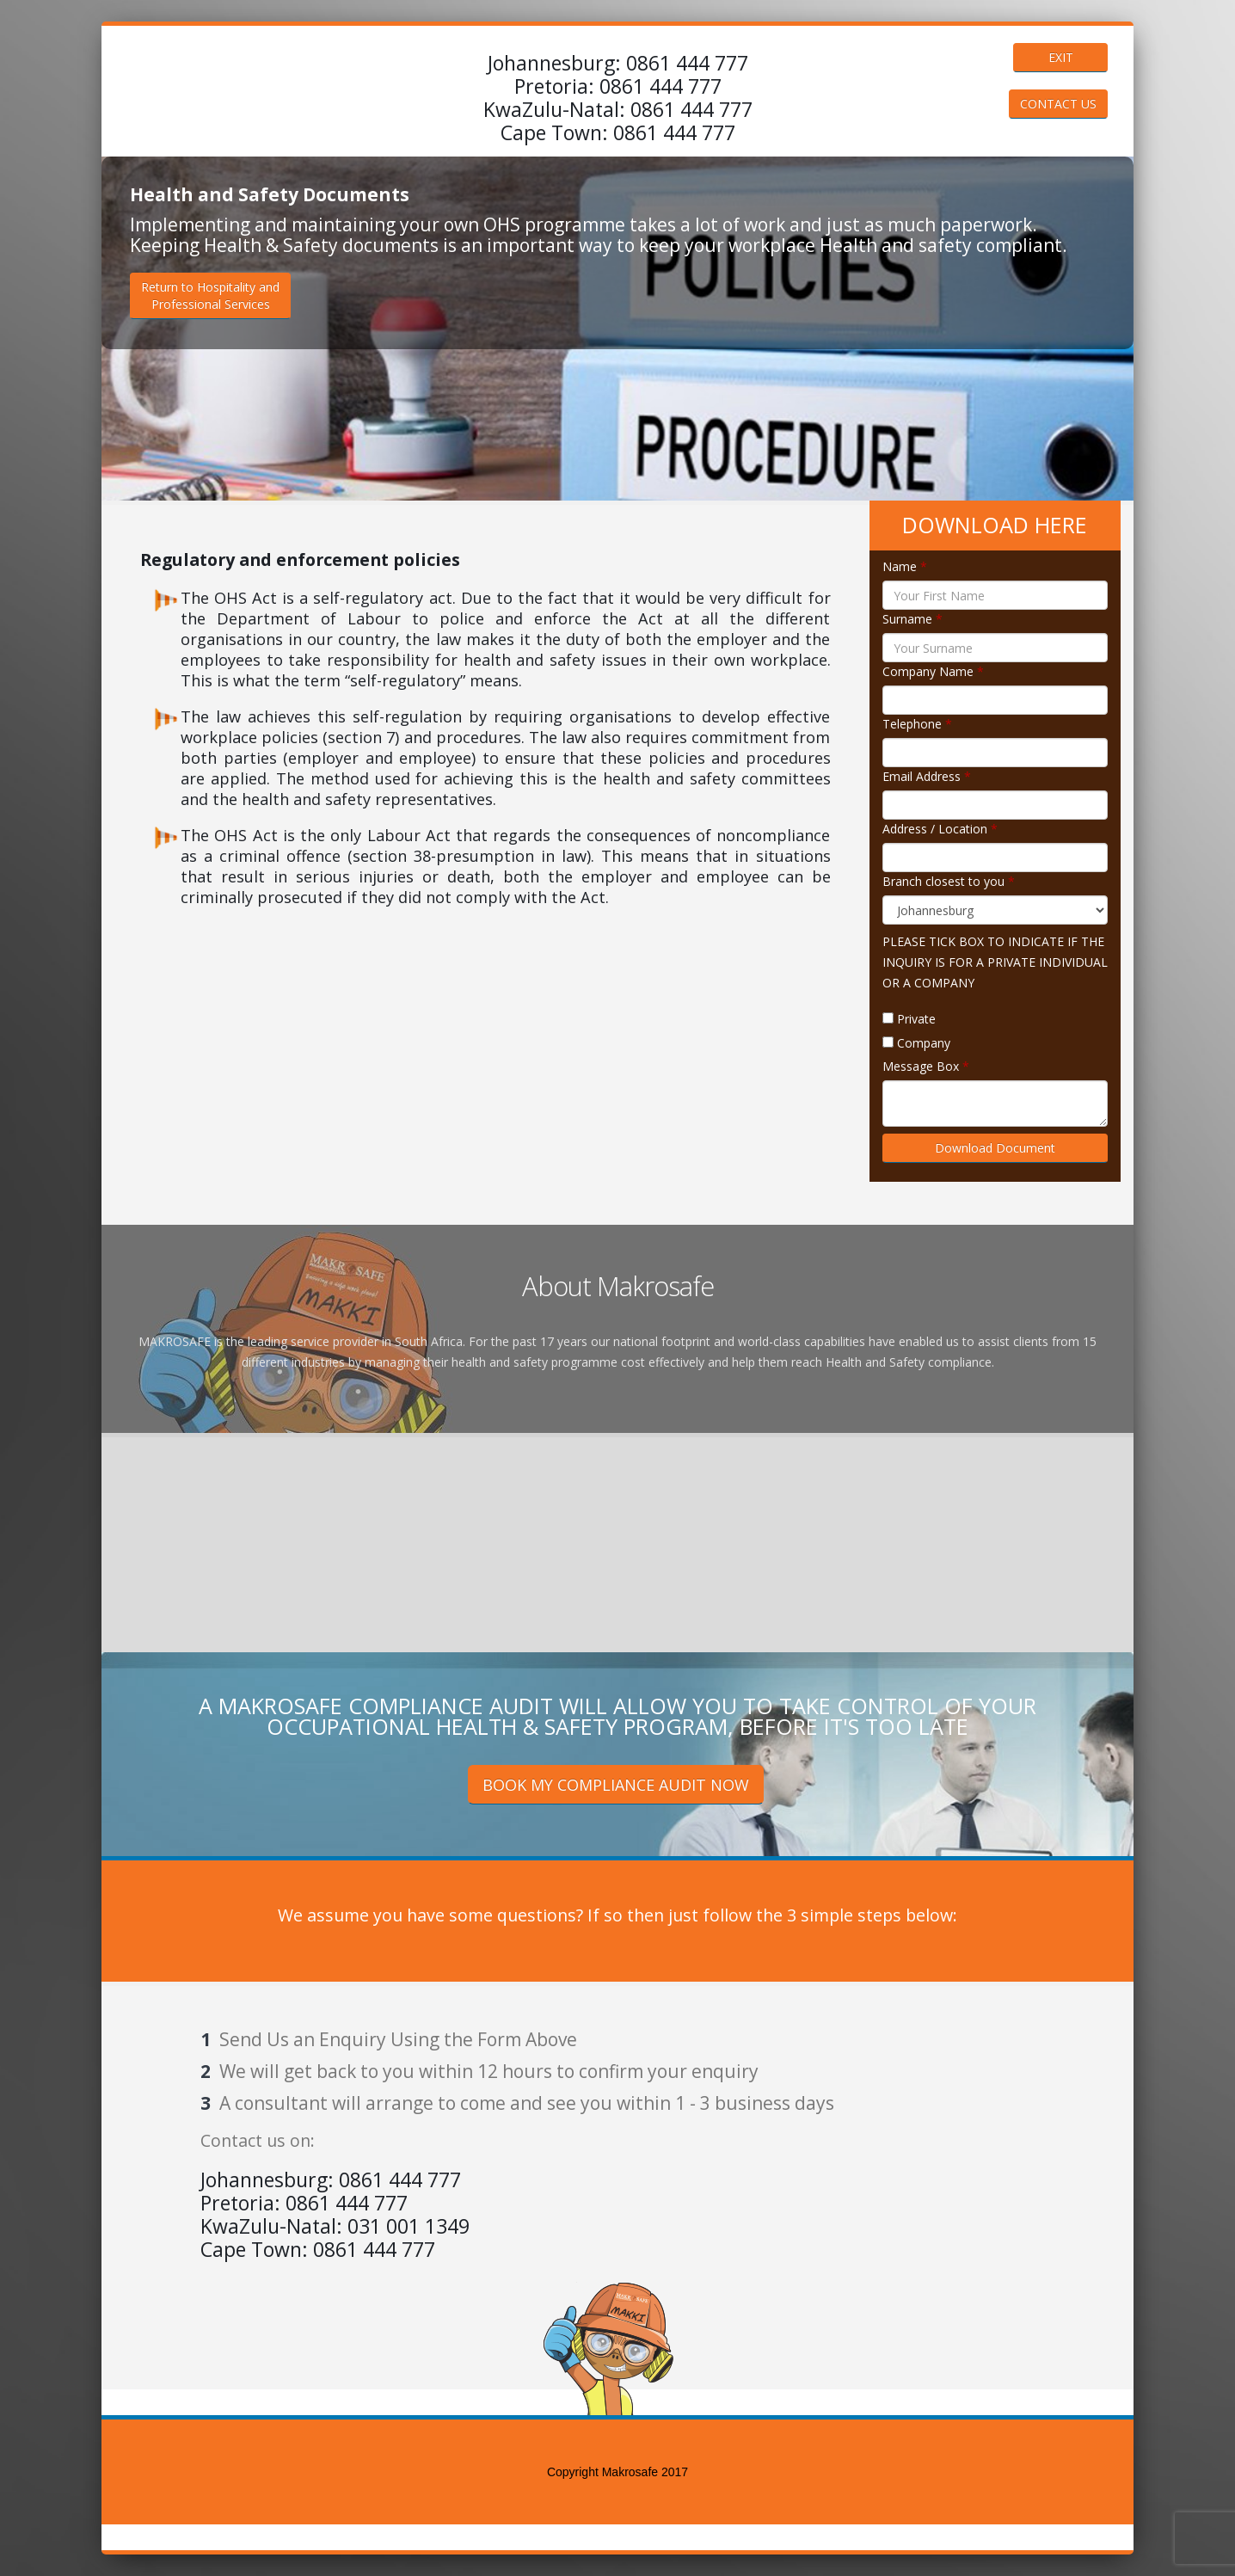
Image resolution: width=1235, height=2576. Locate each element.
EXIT (1060, 57)
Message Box (925, 1066)
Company (923, 1043)
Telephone (917, 724)
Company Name (933, 671)
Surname (912, 619)
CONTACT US (1058, 103)
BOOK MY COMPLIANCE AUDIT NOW (615, 1784)
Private (916, 1019)
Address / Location (940, 829)
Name (904, 566)
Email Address (926, 776)
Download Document (995, 1148)
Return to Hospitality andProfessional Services (210, 295)
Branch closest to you (948, 881)
